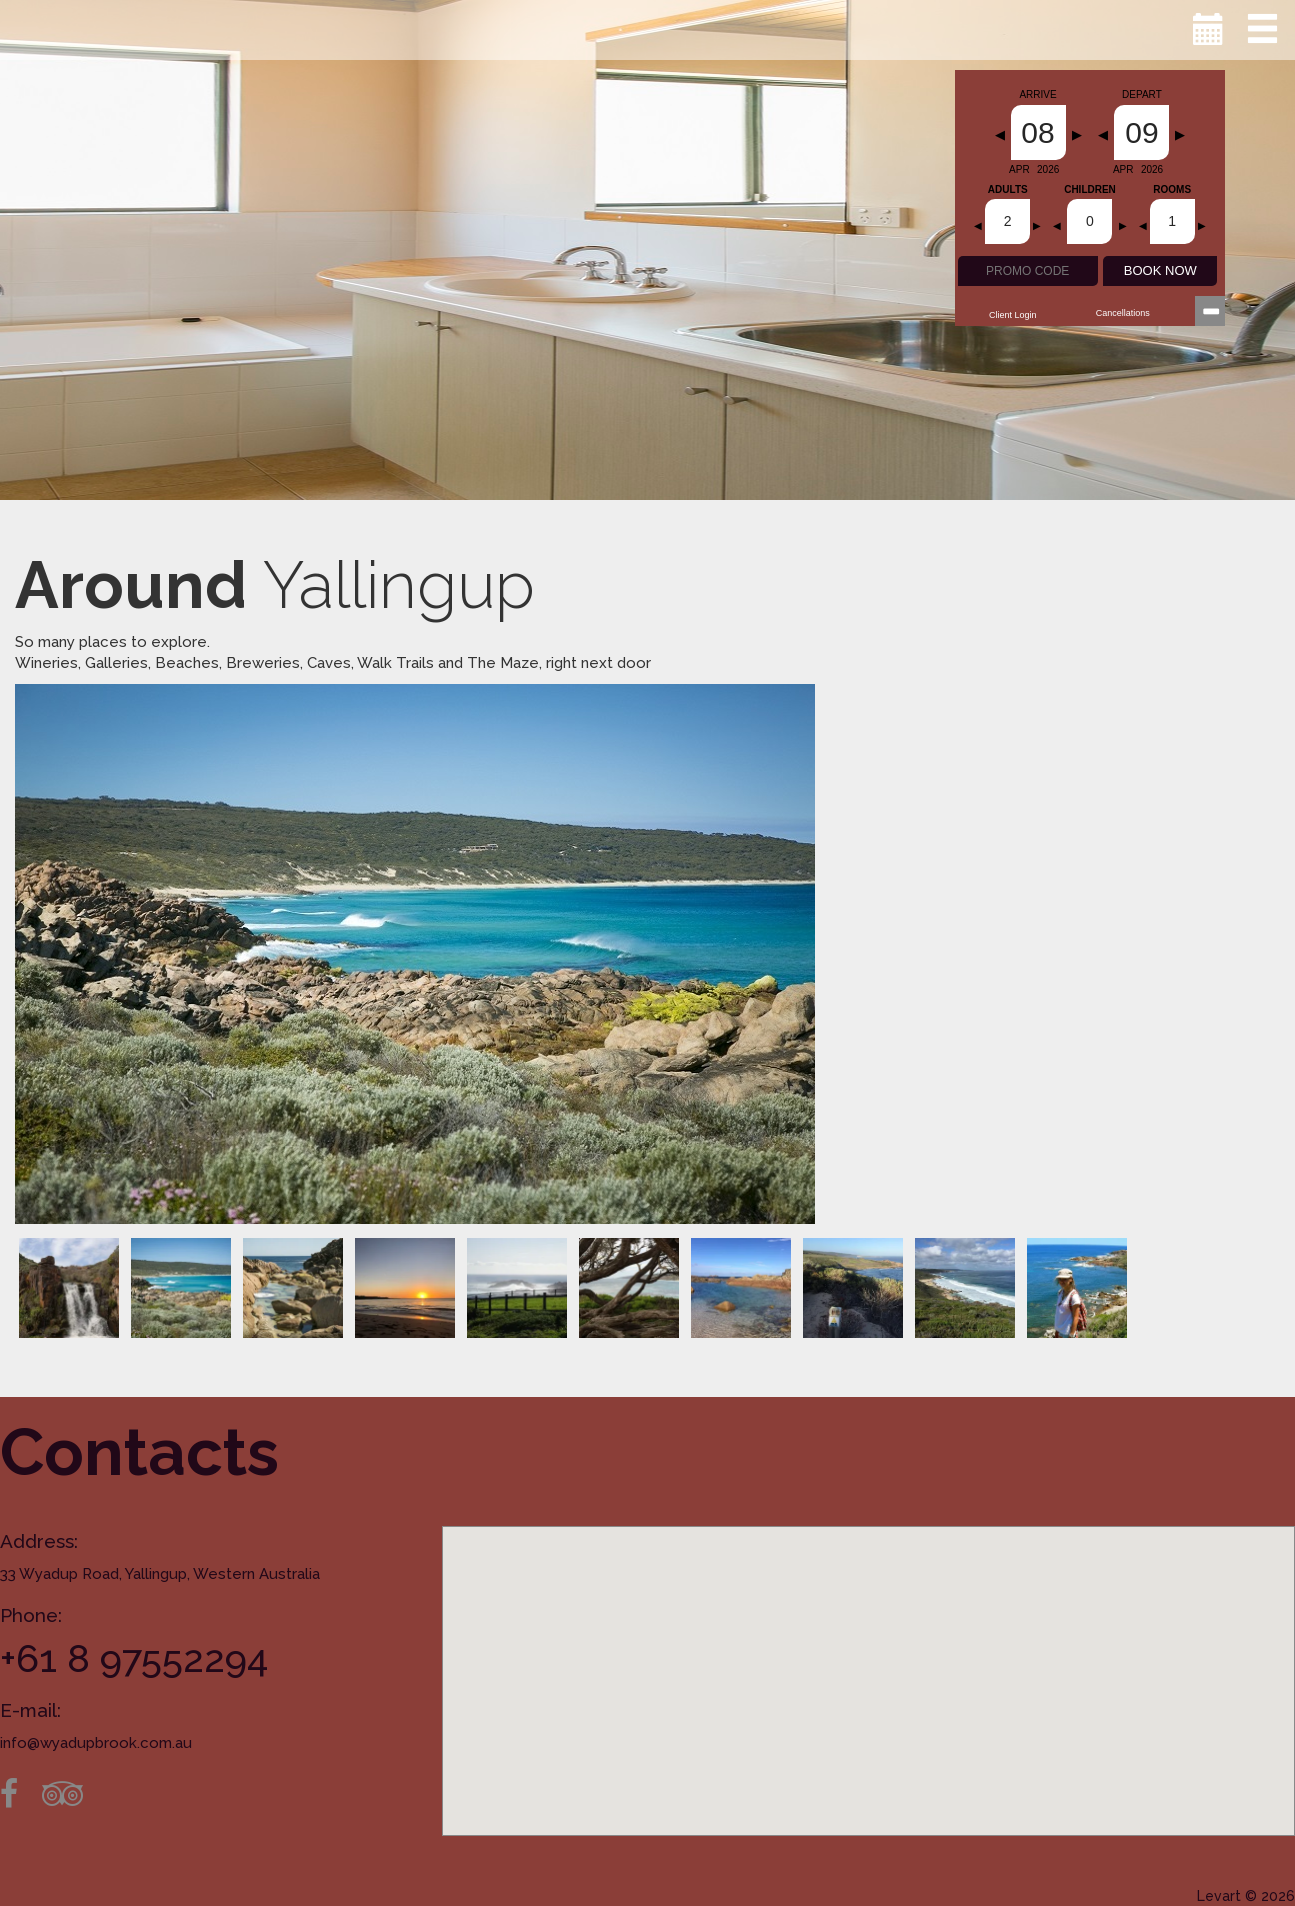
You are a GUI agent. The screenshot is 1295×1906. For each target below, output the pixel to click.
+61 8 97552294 (134, 1658)
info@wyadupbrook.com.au (96, 1743)
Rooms (1172, 190)
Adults (1008, 190)
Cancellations (1123, 313)
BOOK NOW (1160, 270)
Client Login (1013, 315)
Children (1090, 190)
